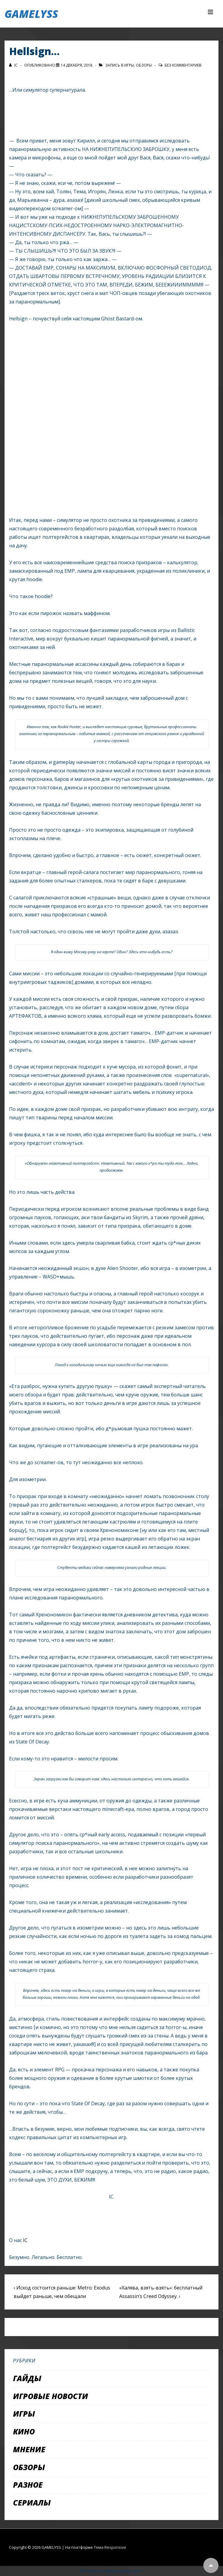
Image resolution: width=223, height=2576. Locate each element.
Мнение (29, 2449)
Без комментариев (183, 65)
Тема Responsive (110, 2547)
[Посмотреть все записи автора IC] (13, 65)
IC (25, 2240)
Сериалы (32, 2502)
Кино (24, 2431)
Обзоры (144, 65)
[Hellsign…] (76, 65)
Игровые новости (50, 2396)
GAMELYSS (31, 14)
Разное (28, 2484)
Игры (129, 65)
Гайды (27, 2378)
